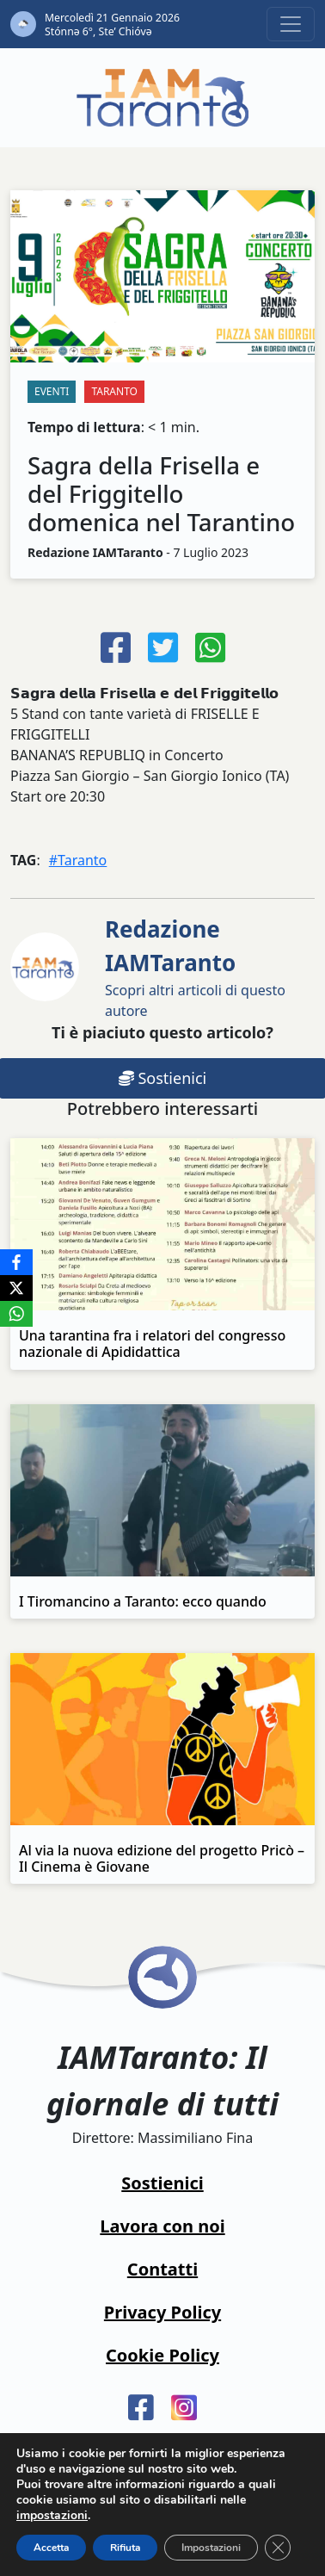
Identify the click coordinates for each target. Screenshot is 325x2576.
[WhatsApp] (16, 1314)
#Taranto (78, 860)
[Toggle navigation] (291, 24)
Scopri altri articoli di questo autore (195, 966)
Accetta (51, 2547)
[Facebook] (16, 1262)
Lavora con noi (162, 2226)
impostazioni (52, 2515)
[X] (16, 1288)
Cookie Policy (162, 2355)
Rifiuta (125, 2547)
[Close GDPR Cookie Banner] (278, 2548)
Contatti (162, 2269)
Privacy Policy (162, 2312)
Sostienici (162, 2183)
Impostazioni (211, 2547)
